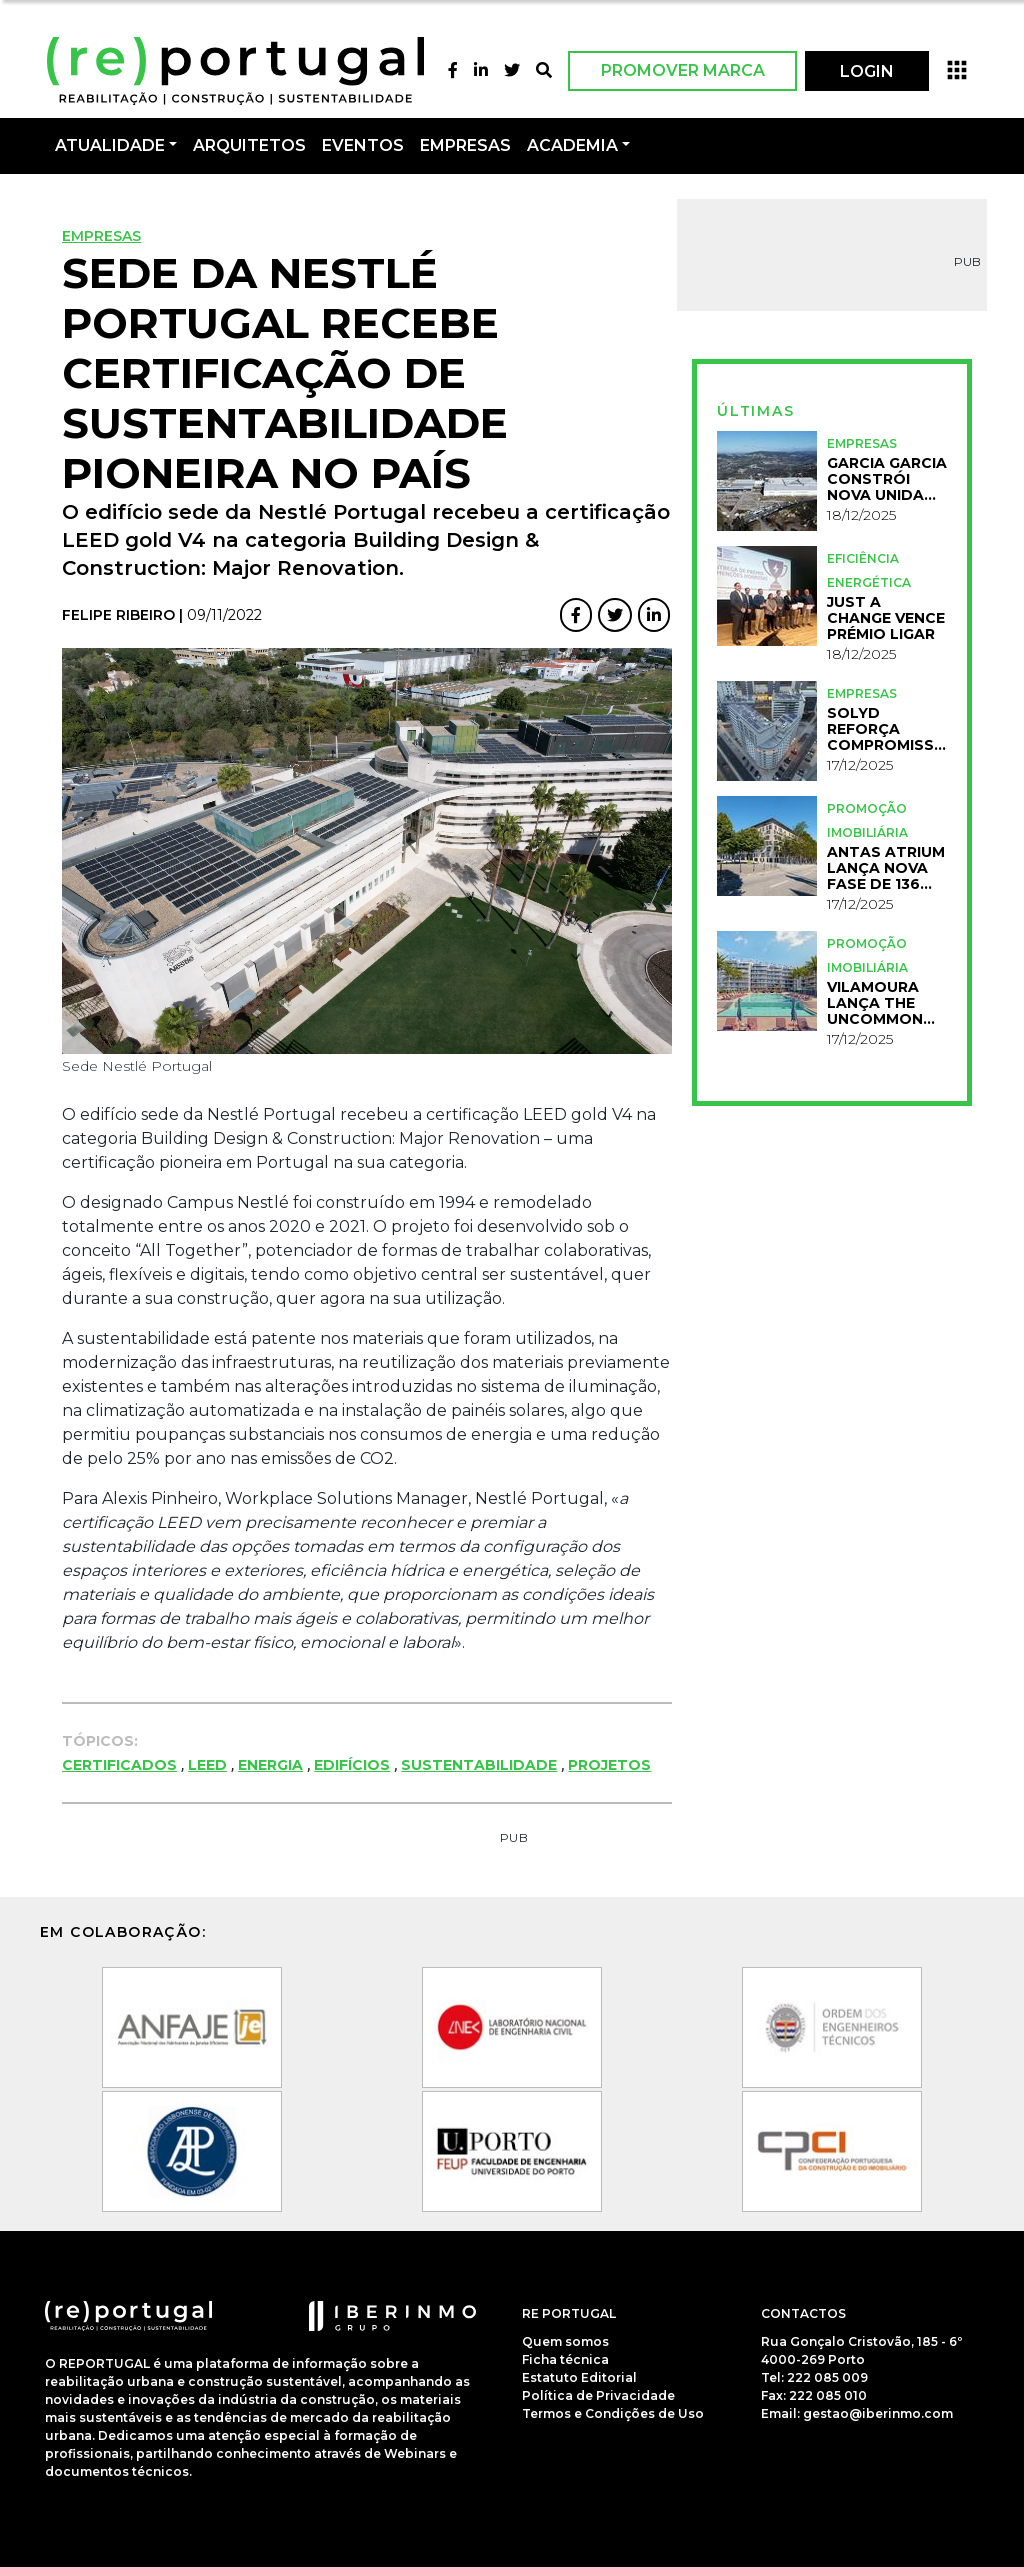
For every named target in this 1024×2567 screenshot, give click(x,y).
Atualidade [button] (110, 145)
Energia (270, 1765)
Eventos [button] (363, 145)
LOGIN (867, 71)
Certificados (119, 1765)
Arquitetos (249, 145)
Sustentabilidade (479, 1765)
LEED (207, 1765)
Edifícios (352, 1765)
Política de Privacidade (598, 2395)
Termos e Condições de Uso (613, 2413)
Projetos (609, 1765)
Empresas (465, 145)
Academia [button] (572, 145)
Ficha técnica (565, 2359)
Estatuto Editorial (579, 2377)
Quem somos (565, 2341)
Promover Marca (683, 70)
